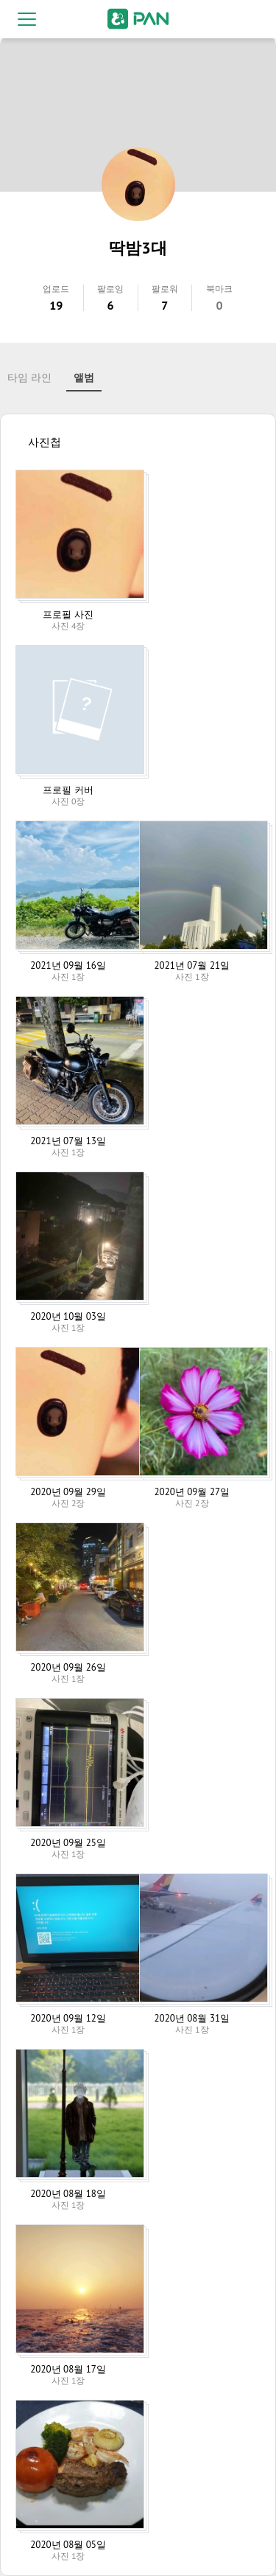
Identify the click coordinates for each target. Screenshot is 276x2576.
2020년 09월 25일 (68, 1843)
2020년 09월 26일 (68, 1667)
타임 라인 (29, 377)
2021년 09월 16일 (68, 965)
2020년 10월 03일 (68, 1316)
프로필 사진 (68, 614)
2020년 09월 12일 (68, 2018)
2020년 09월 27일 (192, 1492)
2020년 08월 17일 (68, 2369)
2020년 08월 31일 (192, 2018)
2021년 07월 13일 (68, 1141)
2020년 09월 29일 (68, 1492)
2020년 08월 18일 (68, 2194)
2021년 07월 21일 (192, 965)
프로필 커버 (68, 790)
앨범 (84, 377)
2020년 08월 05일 (68, 2544)
